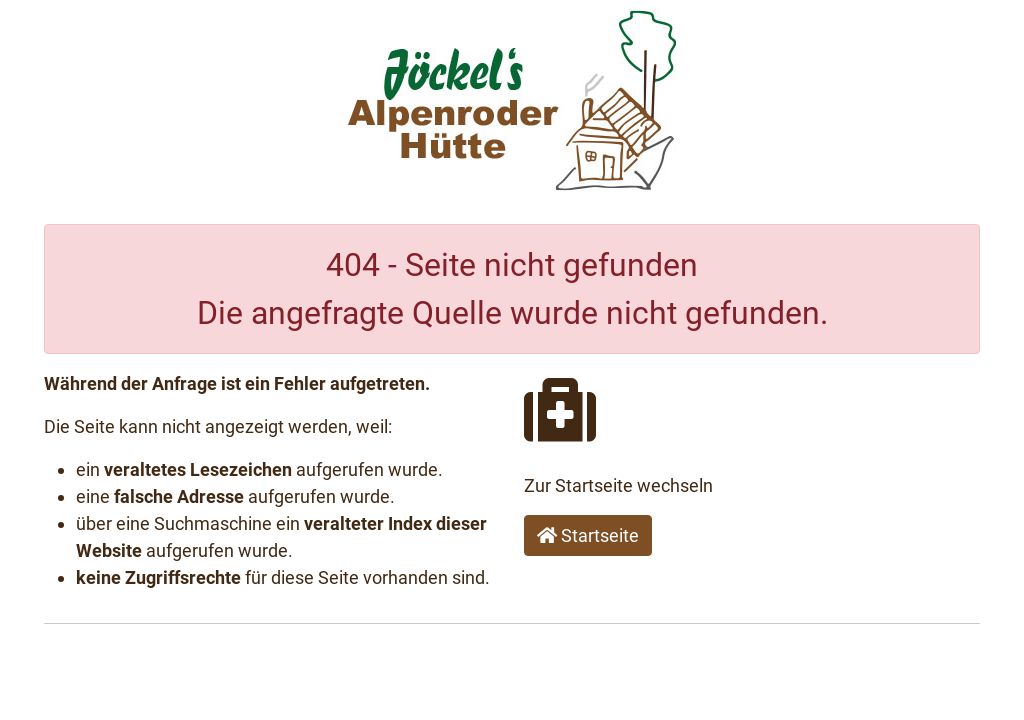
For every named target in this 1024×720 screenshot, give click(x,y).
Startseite (588, 535)
